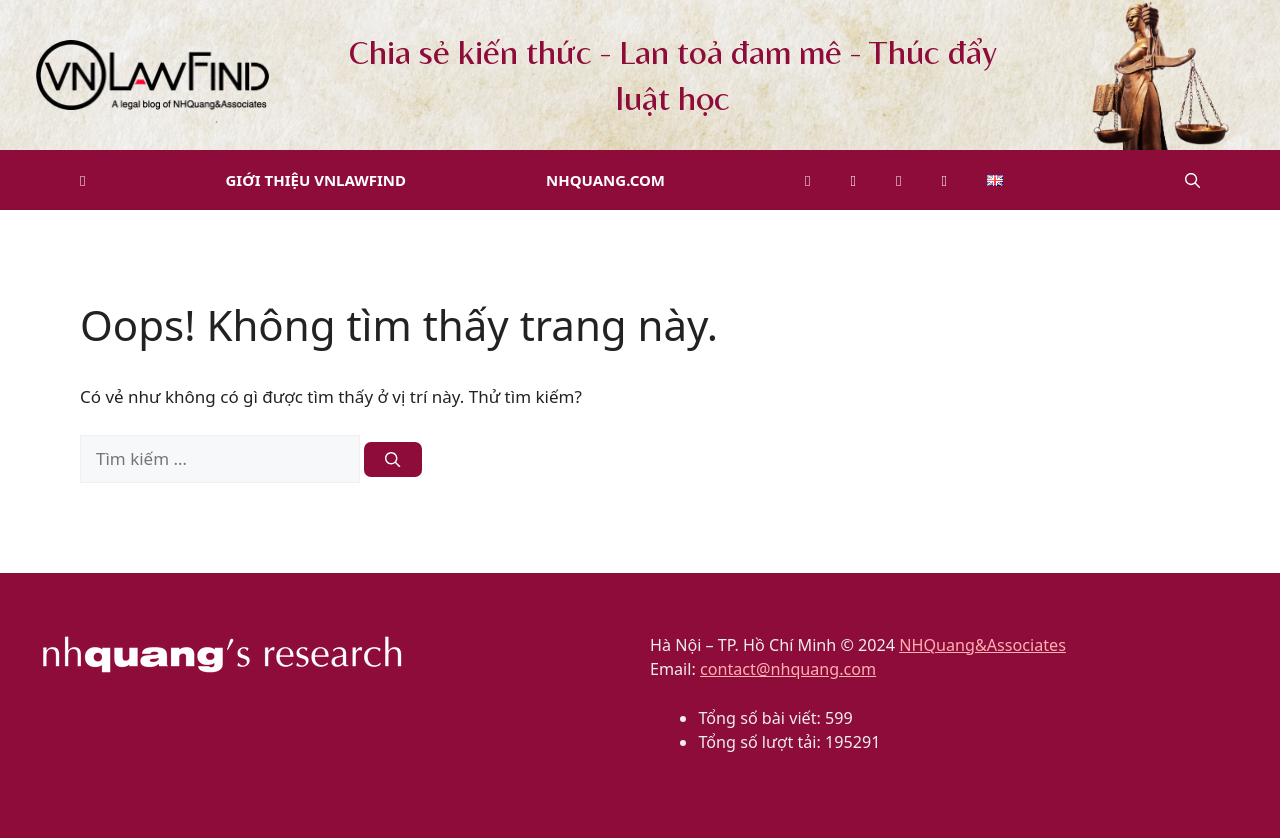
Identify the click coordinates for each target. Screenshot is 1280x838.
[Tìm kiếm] (392, 459)
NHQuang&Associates (982, 645)
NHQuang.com (605, 180)
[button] (1192, 180)
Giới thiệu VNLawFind (315, 180)
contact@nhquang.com (788, 669)
